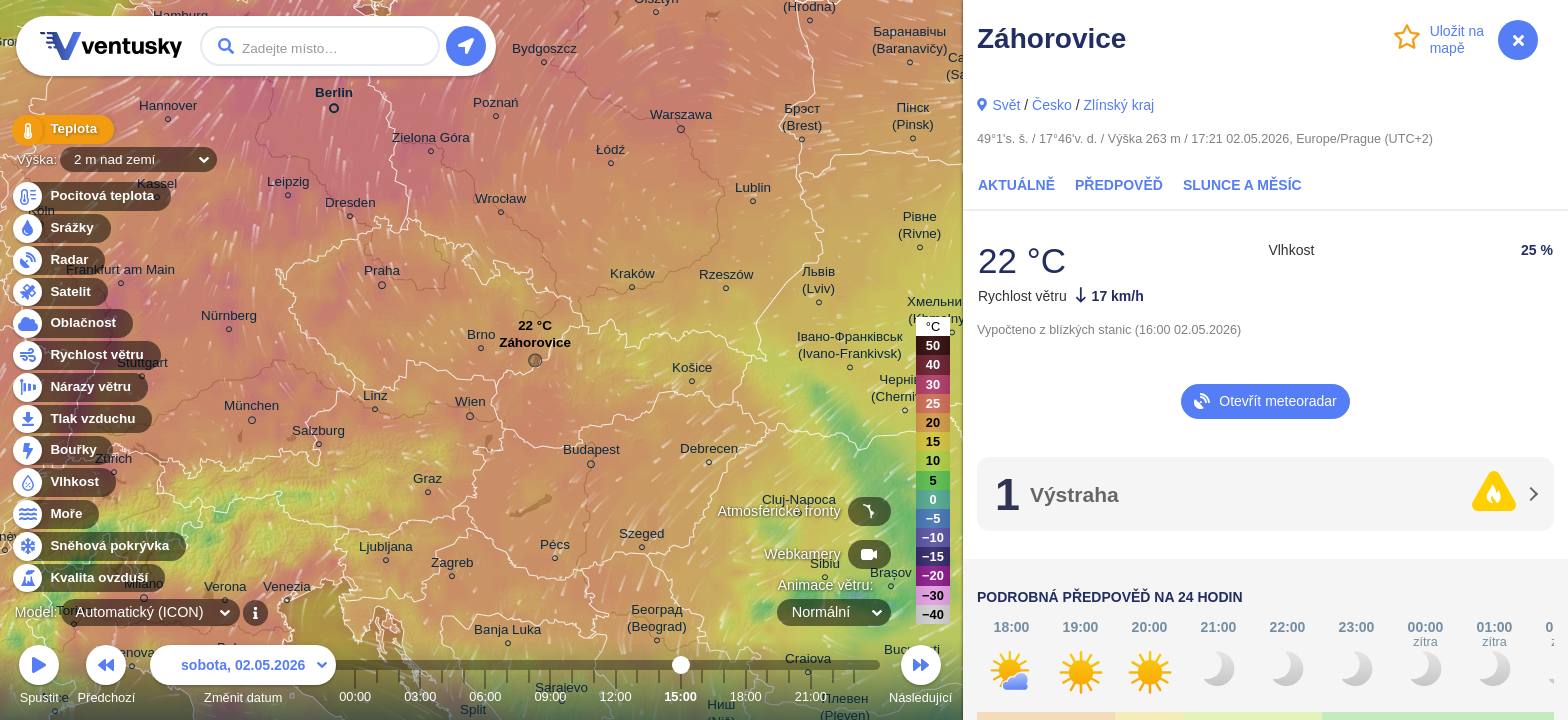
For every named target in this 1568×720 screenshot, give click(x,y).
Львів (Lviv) (818, 283)
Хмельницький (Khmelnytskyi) (952, 313)
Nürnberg (229, 318)
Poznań (496, 105)
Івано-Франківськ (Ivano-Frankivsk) (850, 348)
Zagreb (452, 565)
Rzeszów (726, 277)
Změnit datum (243, 677)
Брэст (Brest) (802, 120)
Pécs (555, 547)
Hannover (168, 108)
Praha (382, 274)
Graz (427, 481)
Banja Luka (507, 632)
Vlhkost (63, 482)
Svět (1006, 105)
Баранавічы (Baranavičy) (909, 43)
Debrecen (709, 451)
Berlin (334, 96)
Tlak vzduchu (81, 419)
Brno (481, 337)
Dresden (350, 205)
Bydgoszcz (544, 51)
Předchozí (107, 677)
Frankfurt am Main (120, 272)
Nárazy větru (79, 387)
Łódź (610, 152)
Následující (920, 677)
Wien (470, 405)
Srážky (60, 228)
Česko (1052, 105)
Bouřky (62, 450)
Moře (55, 514)
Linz (375, 398)
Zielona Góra (431, 140)
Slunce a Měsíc (1242, 185)
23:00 (854, 696)
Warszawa (681, 118)
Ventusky (108, 46)
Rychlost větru (85, 355)
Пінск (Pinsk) (913, 119)
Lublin (753, 190)
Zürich (113, 461)
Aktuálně (1016, 185)
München (251, 409)
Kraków (632, 276)
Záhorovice (535, 347)
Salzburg (318, 433)
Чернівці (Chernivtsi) (905, 391)
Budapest (591, 453)
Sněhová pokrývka (98, 546)
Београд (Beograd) (657, 621)
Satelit (59, 292)
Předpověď (1119, 185)
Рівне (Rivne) (919, 228)
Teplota (62, 129)
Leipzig (288, 184)
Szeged (642, 536)
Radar (58, 260)
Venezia (287, 589)
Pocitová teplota (90, 196)
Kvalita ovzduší (87, 578)
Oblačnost (71, 323)
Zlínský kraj (1118, 105)
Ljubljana (386, 549)
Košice (692, 370)
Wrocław (500, 201)
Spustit (39, 677)
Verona (225, 589)
